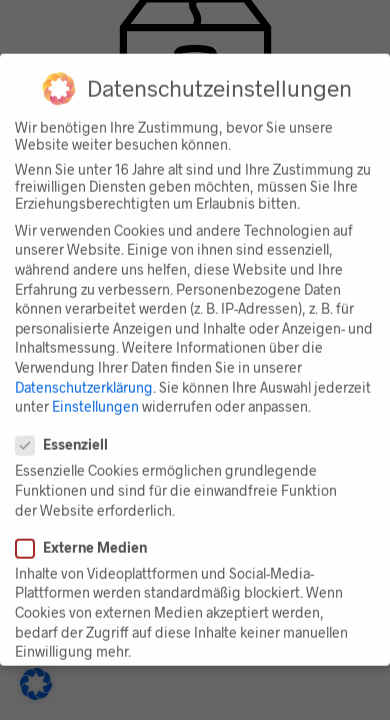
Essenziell (70, 436)
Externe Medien (89, 539)
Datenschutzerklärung (84, 378)
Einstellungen (95, 398)
